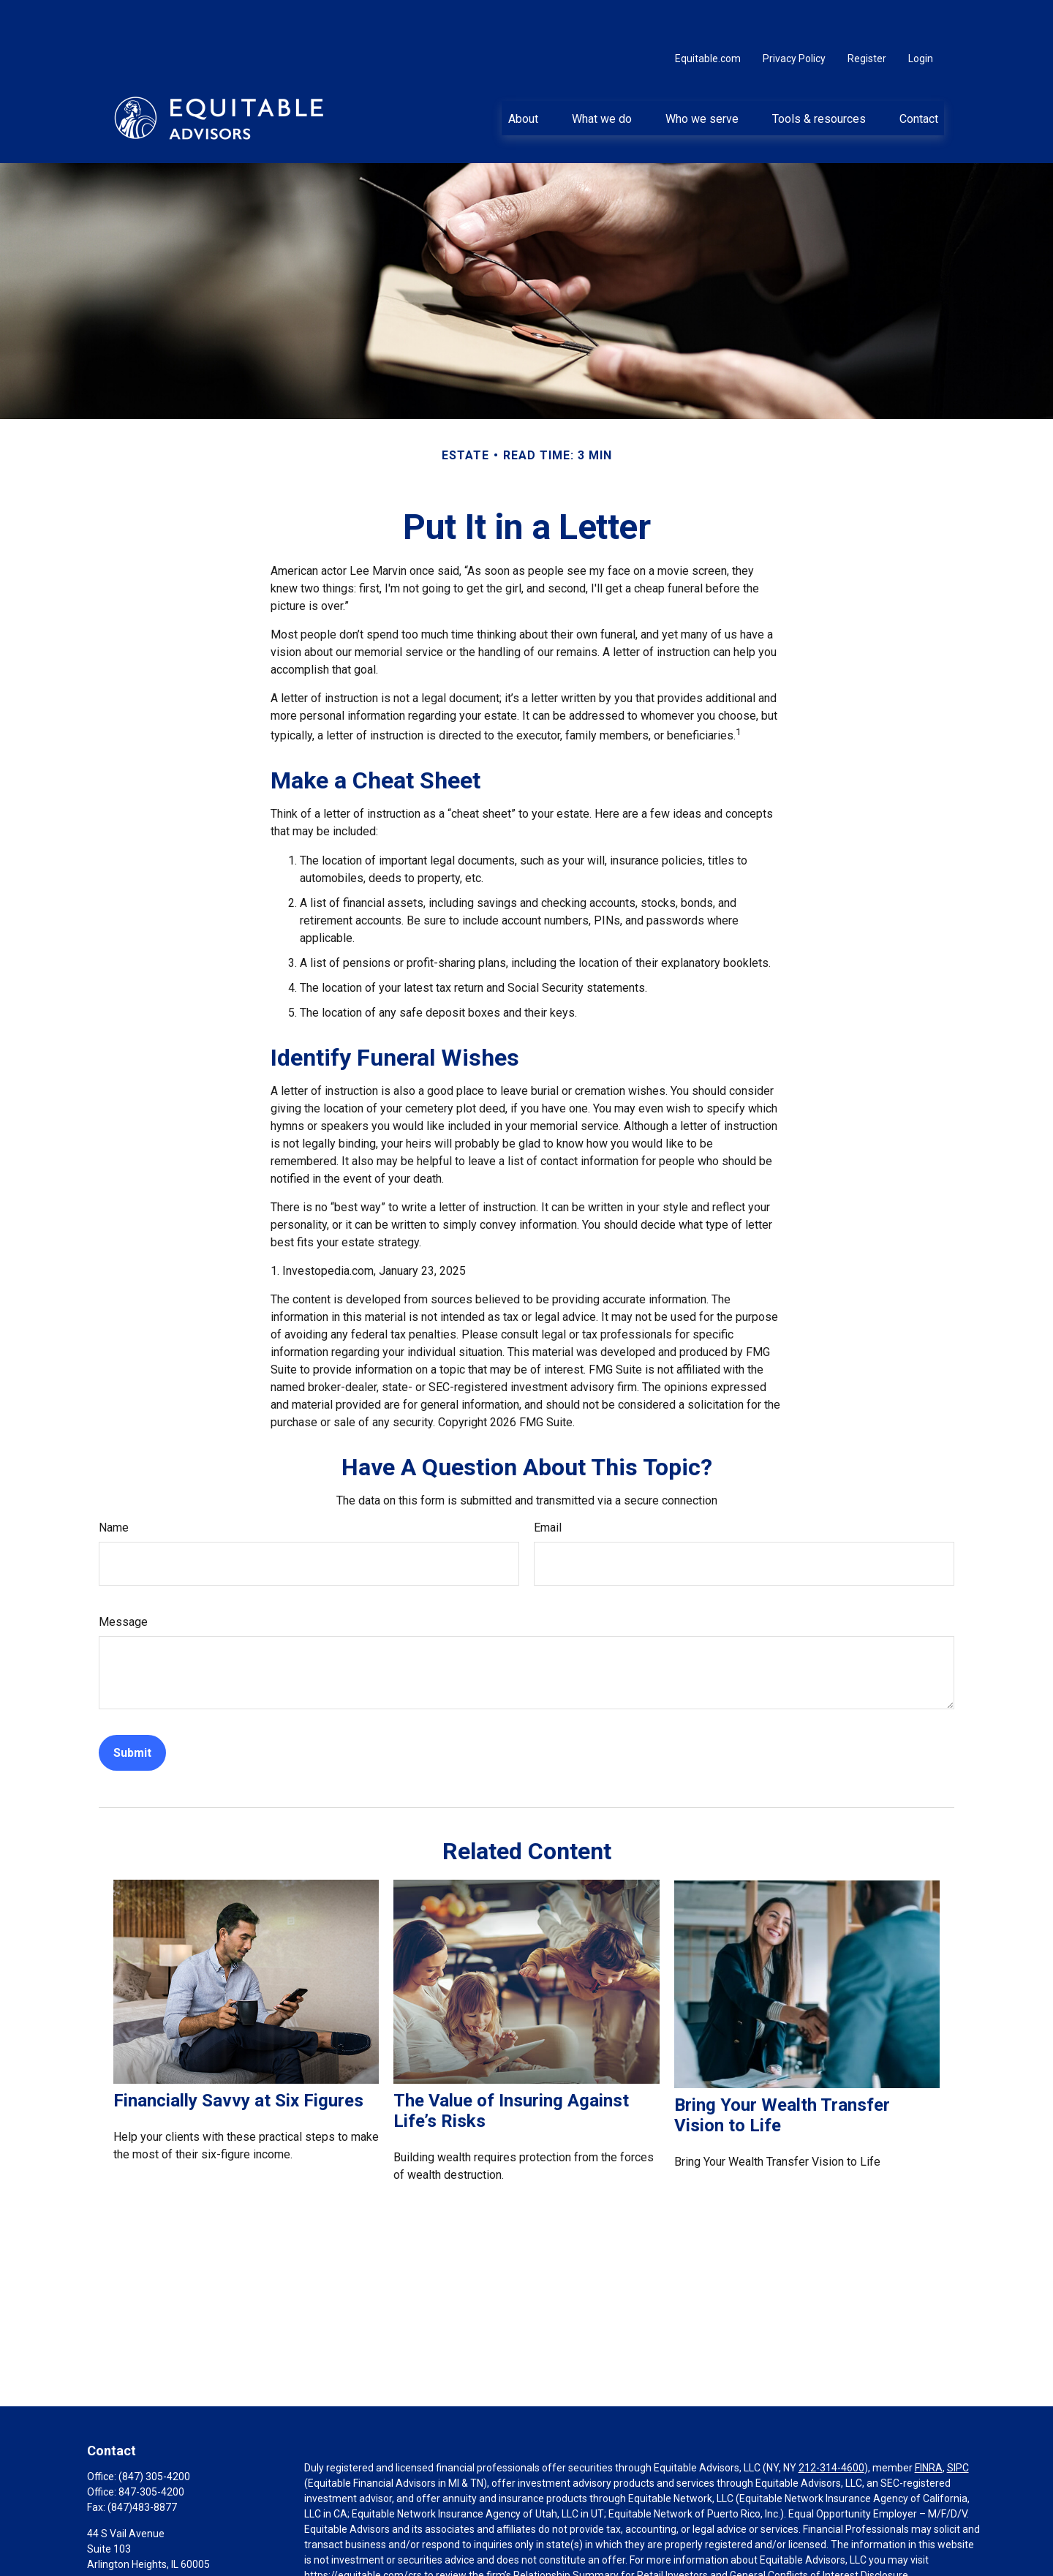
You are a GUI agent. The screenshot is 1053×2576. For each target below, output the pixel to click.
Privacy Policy (794, 14)
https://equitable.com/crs (363, 2531)
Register (867, 14)
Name (114, 1484)
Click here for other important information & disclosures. (433, 2558)
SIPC (958, 2424)
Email (548, 1484)
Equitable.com (708, 14)
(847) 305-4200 (154, 2432)
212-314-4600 (831, 2424)
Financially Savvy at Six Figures (238, 2056)
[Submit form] (132, 1709)
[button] (523, 74)
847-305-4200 (151, 2448)
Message (123, 1578)
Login (920, 14)
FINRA (929, 2424)
